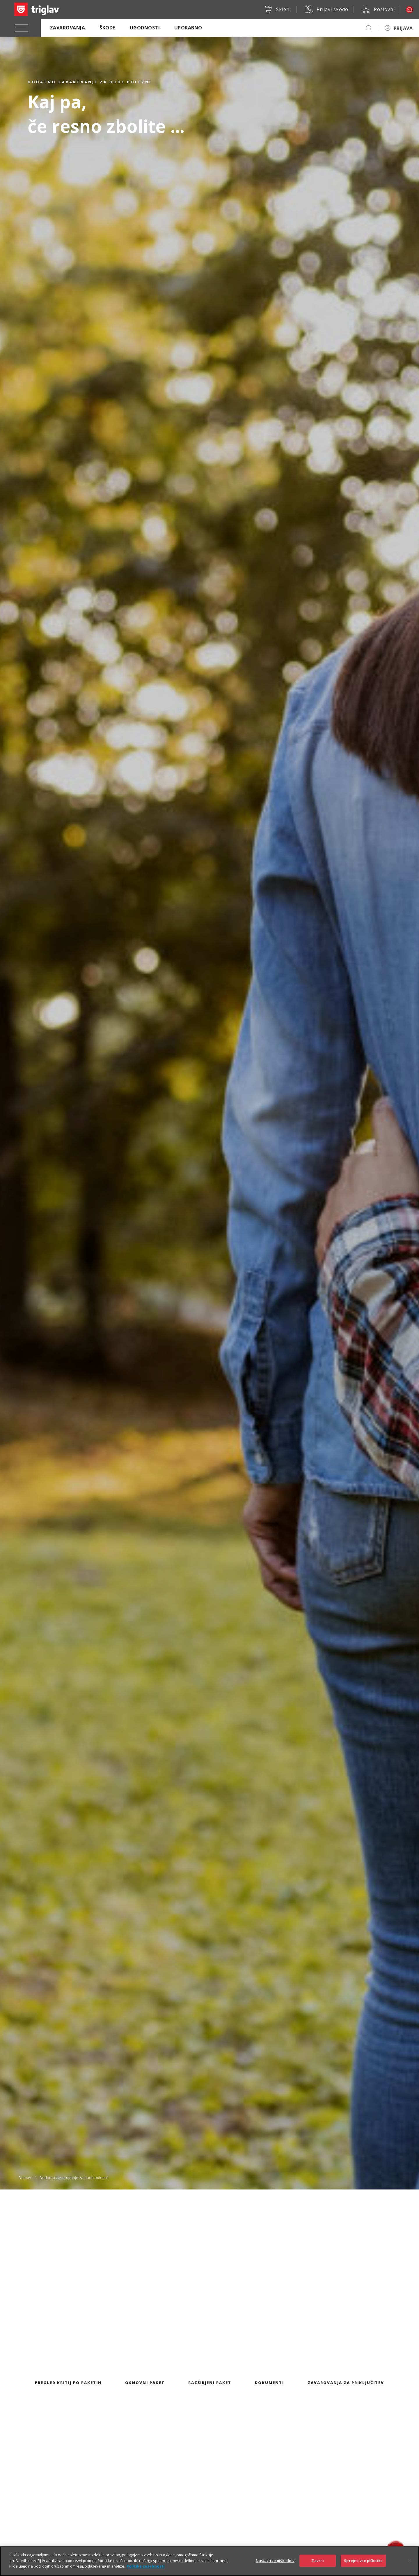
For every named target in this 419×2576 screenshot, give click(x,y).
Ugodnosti (145, 27)
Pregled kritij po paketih (68, 2382)
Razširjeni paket (209, 2382)
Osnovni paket (145, 2382)
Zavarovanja (67, 27)
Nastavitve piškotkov (275, 2564)
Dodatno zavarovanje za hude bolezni (74, 2177)
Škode (107, 27)
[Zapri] (409, 2564)
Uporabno (188, 27)
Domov (25, 2177)
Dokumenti (269, 2382)
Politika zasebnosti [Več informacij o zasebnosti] (146, 2570)
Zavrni (317, 2564)
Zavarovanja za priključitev (346, 2382)
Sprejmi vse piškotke (363, 2564)
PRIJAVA (403, 28)
